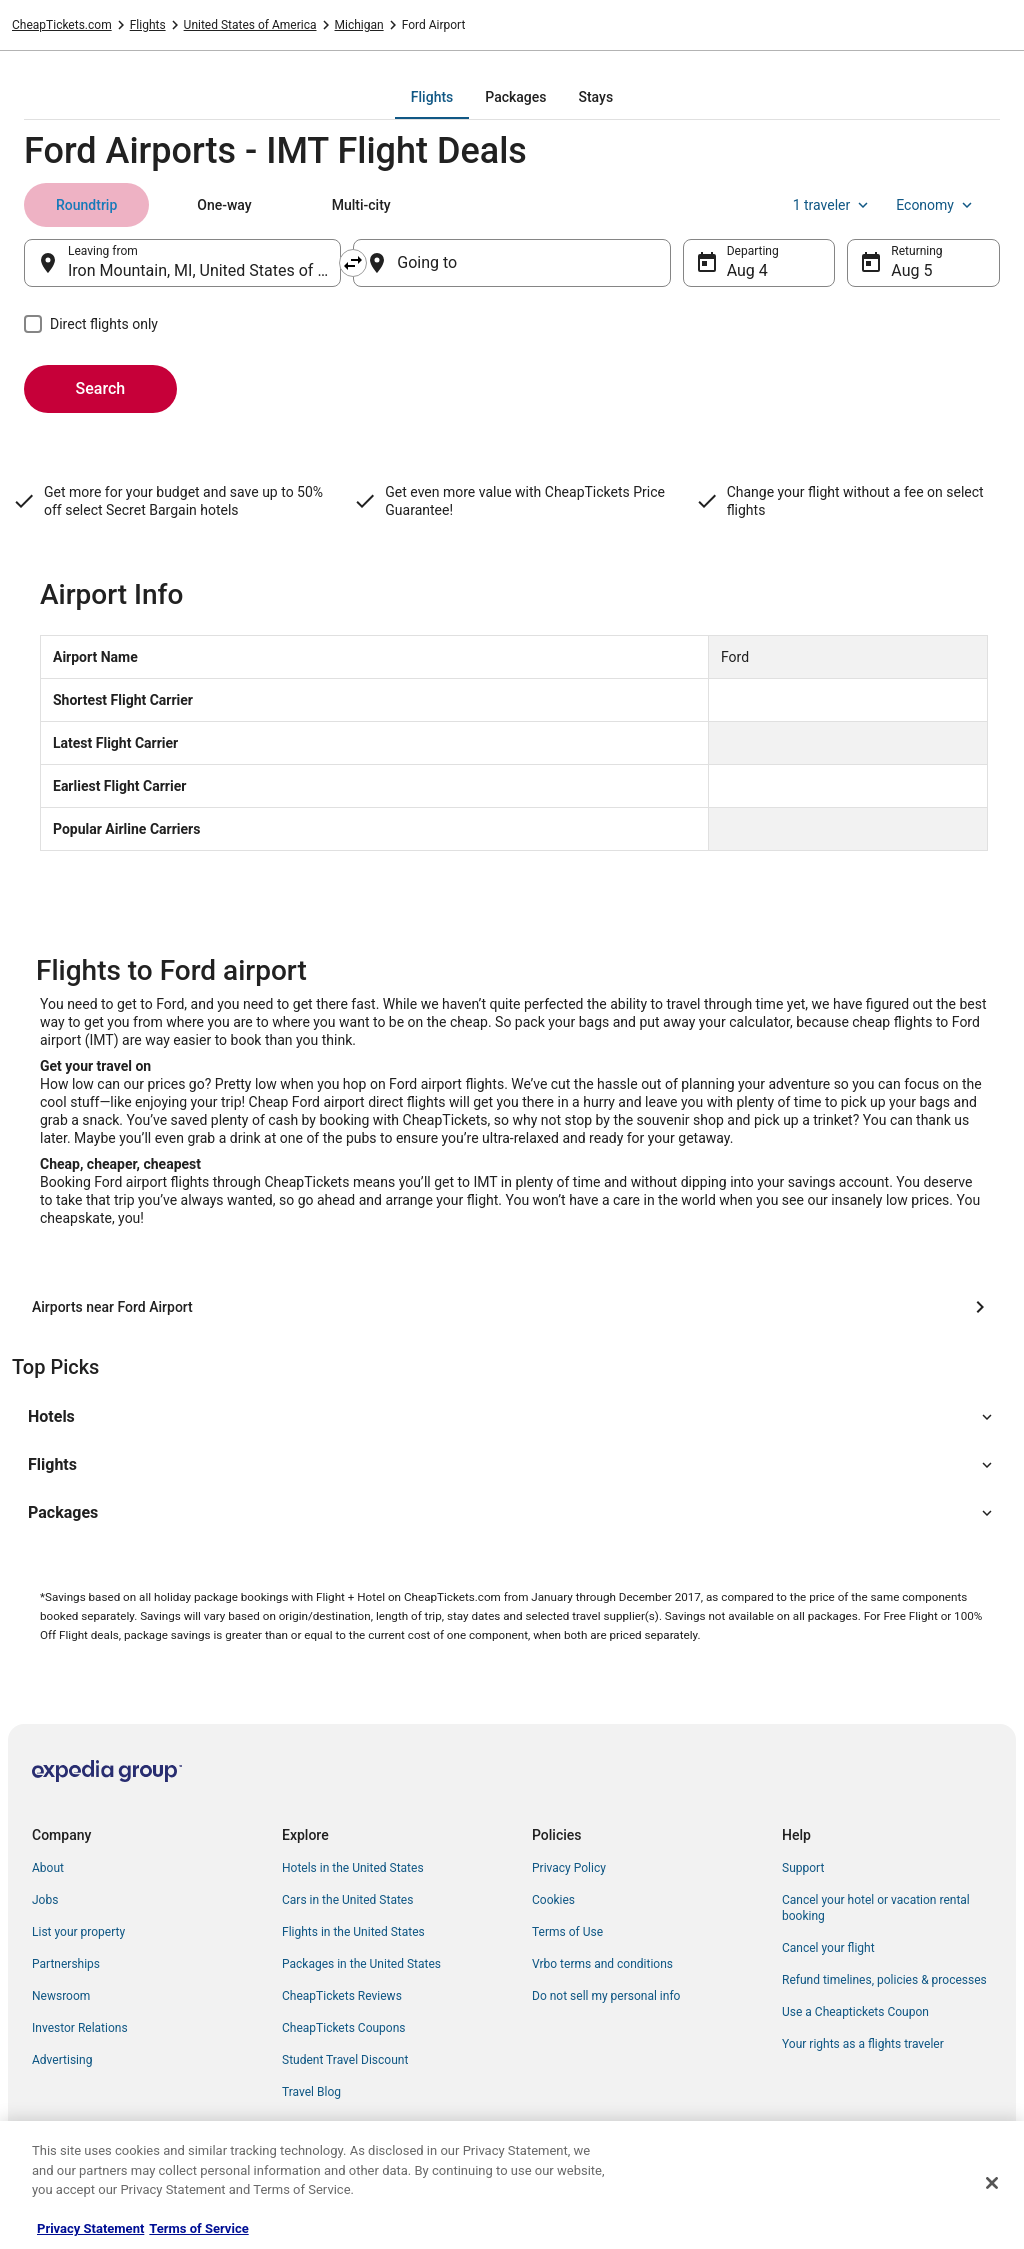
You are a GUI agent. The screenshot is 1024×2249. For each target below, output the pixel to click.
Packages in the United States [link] (361, 1964)
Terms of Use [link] (567, 1932)
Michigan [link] (359, 25)
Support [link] (803, 1868)
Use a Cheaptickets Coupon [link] (855, 2012)
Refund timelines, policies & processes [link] (884, 1980)
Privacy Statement (90, 2228)
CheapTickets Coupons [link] (344, 2028)
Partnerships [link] (66, 1964)
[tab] (432, 97)
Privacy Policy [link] (569, 1868)
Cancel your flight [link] (828, 1948)
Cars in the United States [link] (347, 1900)
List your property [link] (78, 1932)
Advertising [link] (62, 2060)
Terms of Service (198, 2228)
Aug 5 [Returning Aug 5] (911, 270)
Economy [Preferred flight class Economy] (936, 205)
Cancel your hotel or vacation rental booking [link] (876, 1908)
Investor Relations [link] (80, 2028)
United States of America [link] (250, 25)
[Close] (992, 2183)
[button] (512, 1417)
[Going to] (511, 263)
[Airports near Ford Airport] (512, 1307)
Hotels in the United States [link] (353, 1868)
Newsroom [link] (61, 1996)
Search (101, 388)
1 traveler (833, 205)
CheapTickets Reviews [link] (342, 1996)
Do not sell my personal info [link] (606, 1996)
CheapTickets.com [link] (62, 25)
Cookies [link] (553, 1900)
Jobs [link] (45, 1900)
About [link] (48, 1868)
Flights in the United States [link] (353, 1932)
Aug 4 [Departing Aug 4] (747, 270)
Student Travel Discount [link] (345, 2060)
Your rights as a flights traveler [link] (863, 2044)
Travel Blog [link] (311, 2092)
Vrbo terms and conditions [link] (602, 1964)
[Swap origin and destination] (353, 263)
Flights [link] (148, 25)
